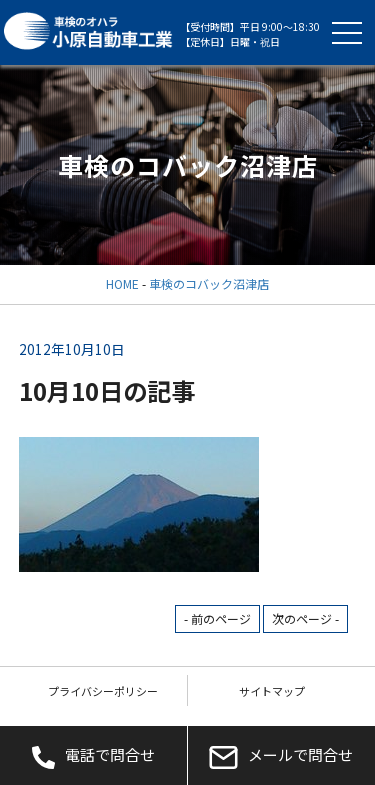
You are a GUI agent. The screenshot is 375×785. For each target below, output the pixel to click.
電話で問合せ (93, 756)
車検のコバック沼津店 (209, 283)
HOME (122, 283)
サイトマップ (272, 691)
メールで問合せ (281, 756)
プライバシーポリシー (103, 691)
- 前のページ (217, 618)
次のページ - (305, 618)
